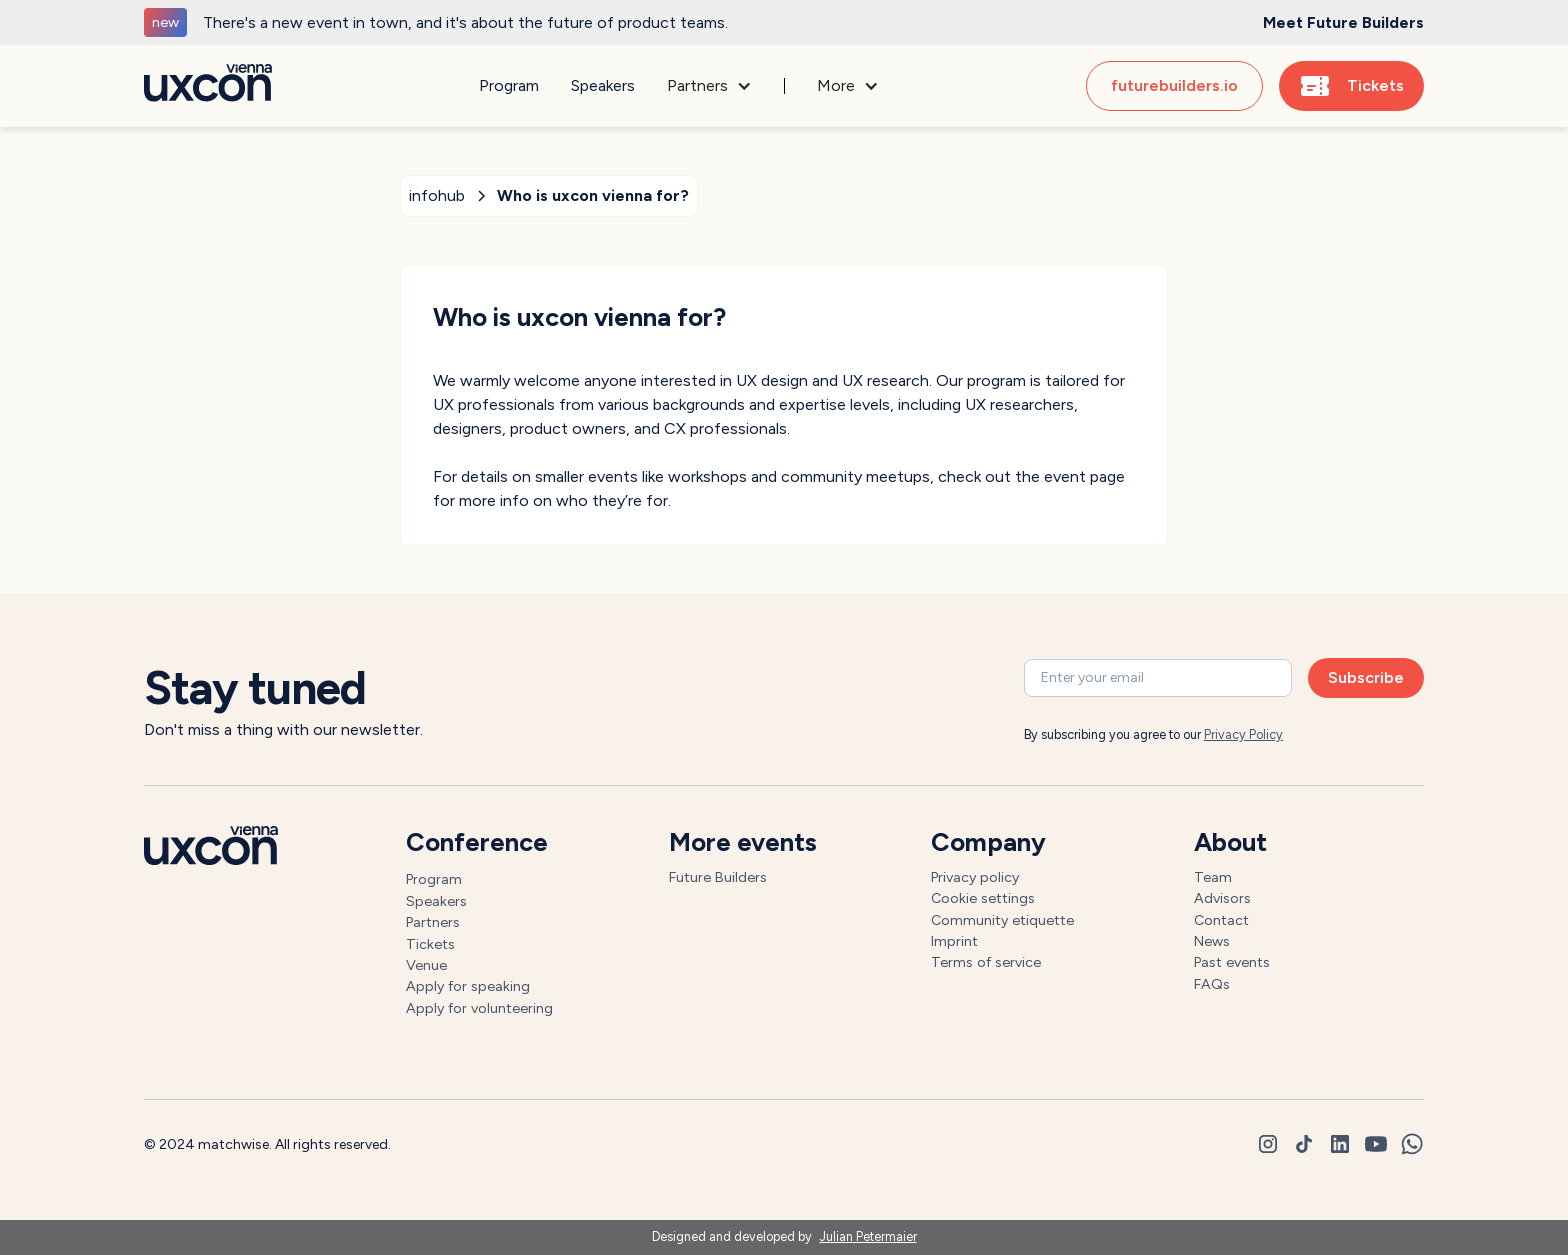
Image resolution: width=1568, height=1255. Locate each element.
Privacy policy (975, 877)
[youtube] (1376, 1144)
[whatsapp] (1412, 1144)
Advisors (1222, 898)
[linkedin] (1340, 1144)
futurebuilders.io (1174, 85)
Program (509, 85)
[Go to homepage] (208, 86)
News (1212, 941)
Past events (1232, 962)
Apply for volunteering (479, 1008)
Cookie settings (983, 898)
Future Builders (718, 877)
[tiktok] (1304, 1144)
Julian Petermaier (868, 1236)
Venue (426, 965)
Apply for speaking (468, 986)
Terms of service (986, 962)
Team (1213, 877)
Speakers (603, 85)
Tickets (430, 944)
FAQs (1212, 984)
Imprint (954, 941)
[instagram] (1268, 1144)
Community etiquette (1002, 920)
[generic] (784, 22)
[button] (709, 86)
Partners (433, 922)
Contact (1221, 920)
